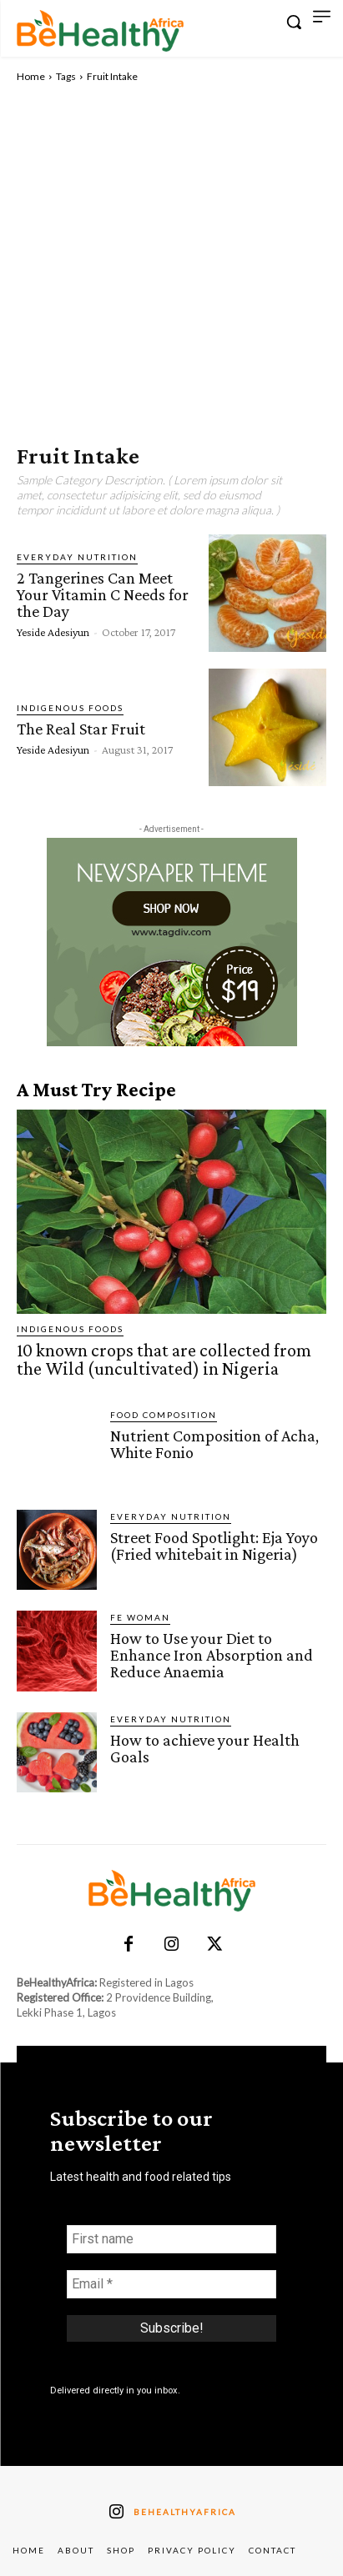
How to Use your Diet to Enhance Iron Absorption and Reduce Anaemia (211, 1655)
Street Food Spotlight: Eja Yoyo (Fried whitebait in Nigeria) (214, 1545)
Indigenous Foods (70, 708)
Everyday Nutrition (77, 557)
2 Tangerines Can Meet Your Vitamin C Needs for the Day (103, 594)
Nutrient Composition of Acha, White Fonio (214, 1443)
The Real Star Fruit (81, 728)
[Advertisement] (171, 264)
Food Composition (163, 1415)
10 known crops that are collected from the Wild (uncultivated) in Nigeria (164, 1359)
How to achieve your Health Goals (205, 1748)
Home (31, 76)
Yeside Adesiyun (53, 632)
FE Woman (140, 1617)
